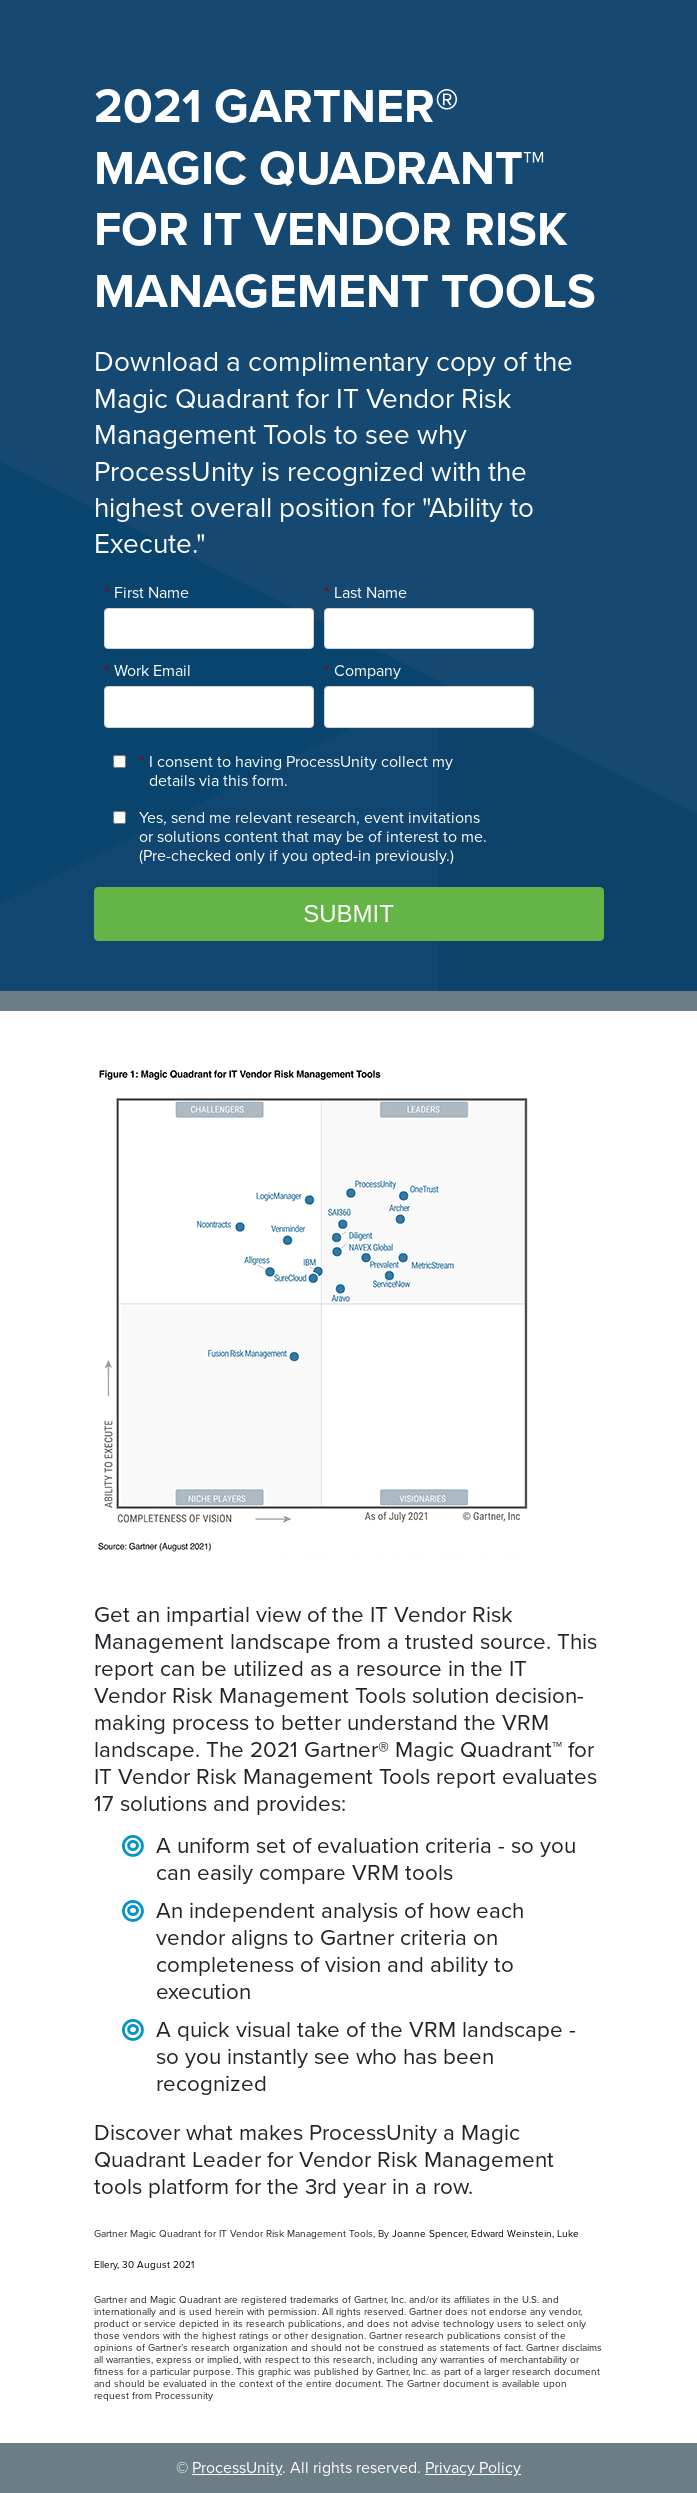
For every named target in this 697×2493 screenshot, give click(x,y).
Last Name (365, 593)
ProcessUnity (237, 2468)
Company (362, 671)
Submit (348, 913)
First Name (146, 593)
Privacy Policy (473, 2468)
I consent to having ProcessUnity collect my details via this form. (296, 771)
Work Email (147, 671)
